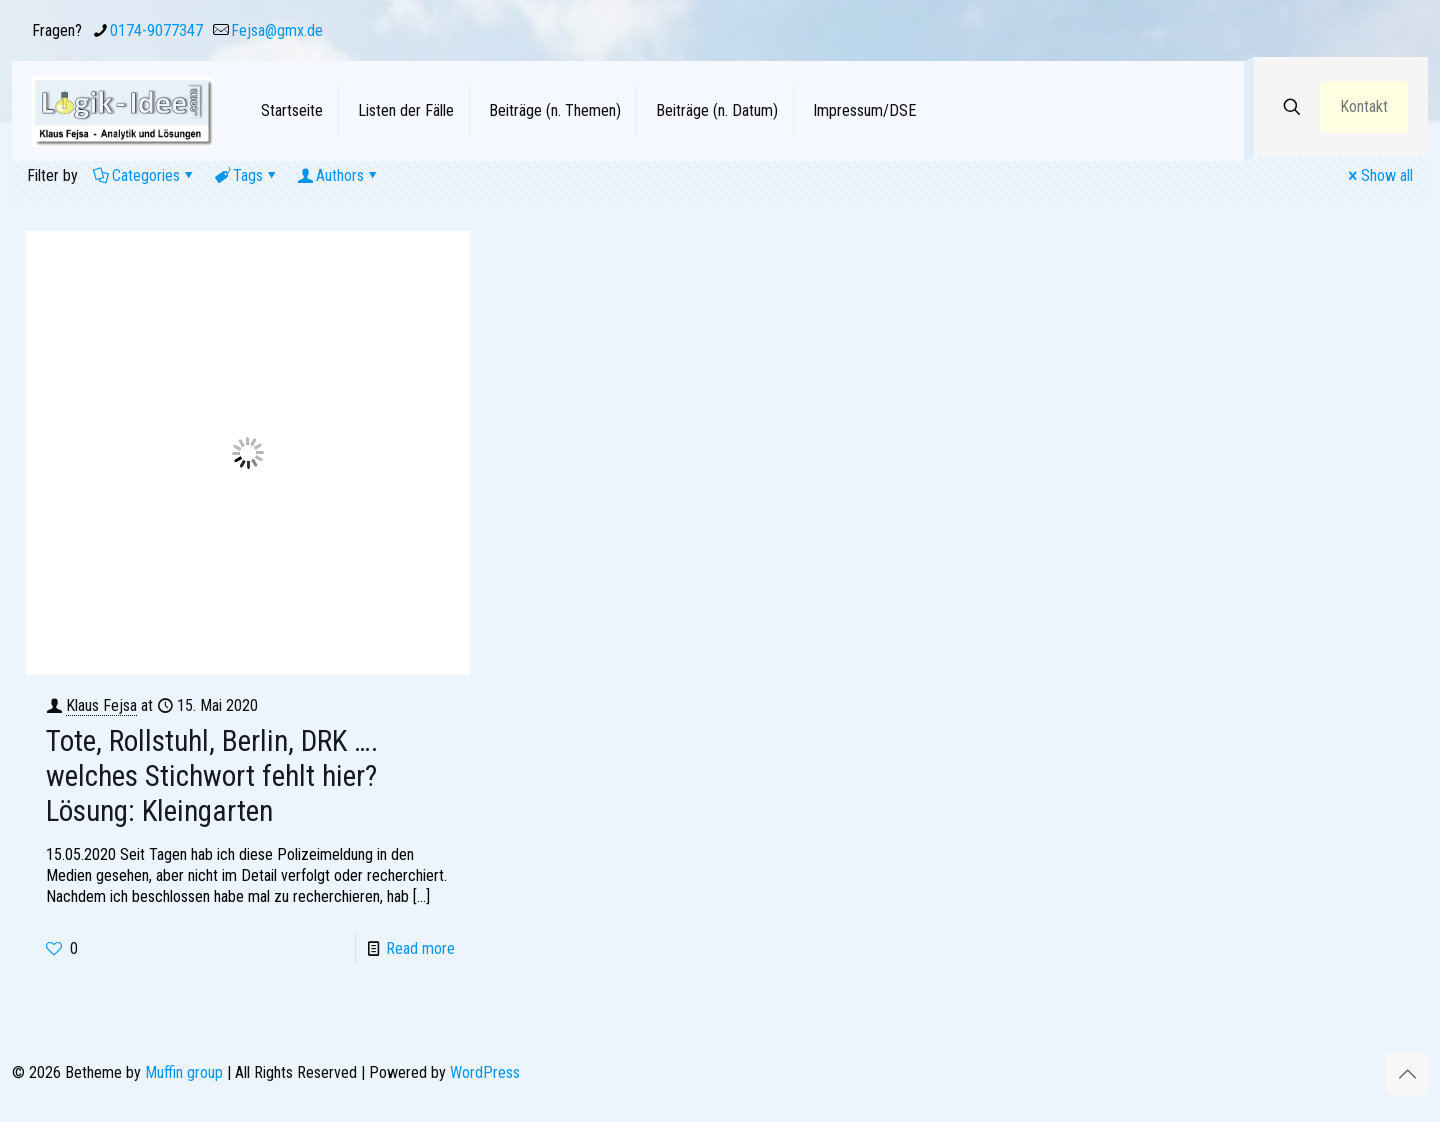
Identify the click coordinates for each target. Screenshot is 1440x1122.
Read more (420, 948)
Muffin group (184, 1072)
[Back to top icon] (1407, 1074)
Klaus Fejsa (101, 705)
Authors (338, 175)
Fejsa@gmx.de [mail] (277, 30)
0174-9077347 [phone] (156, 30)
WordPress (485, 1072)
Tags (246, 175)
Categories (144, 175)
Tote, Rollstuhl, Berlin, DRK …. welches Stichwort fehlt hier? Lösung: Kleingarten (212, 776)
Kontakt (1364, 106)
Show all (1379, 175)
